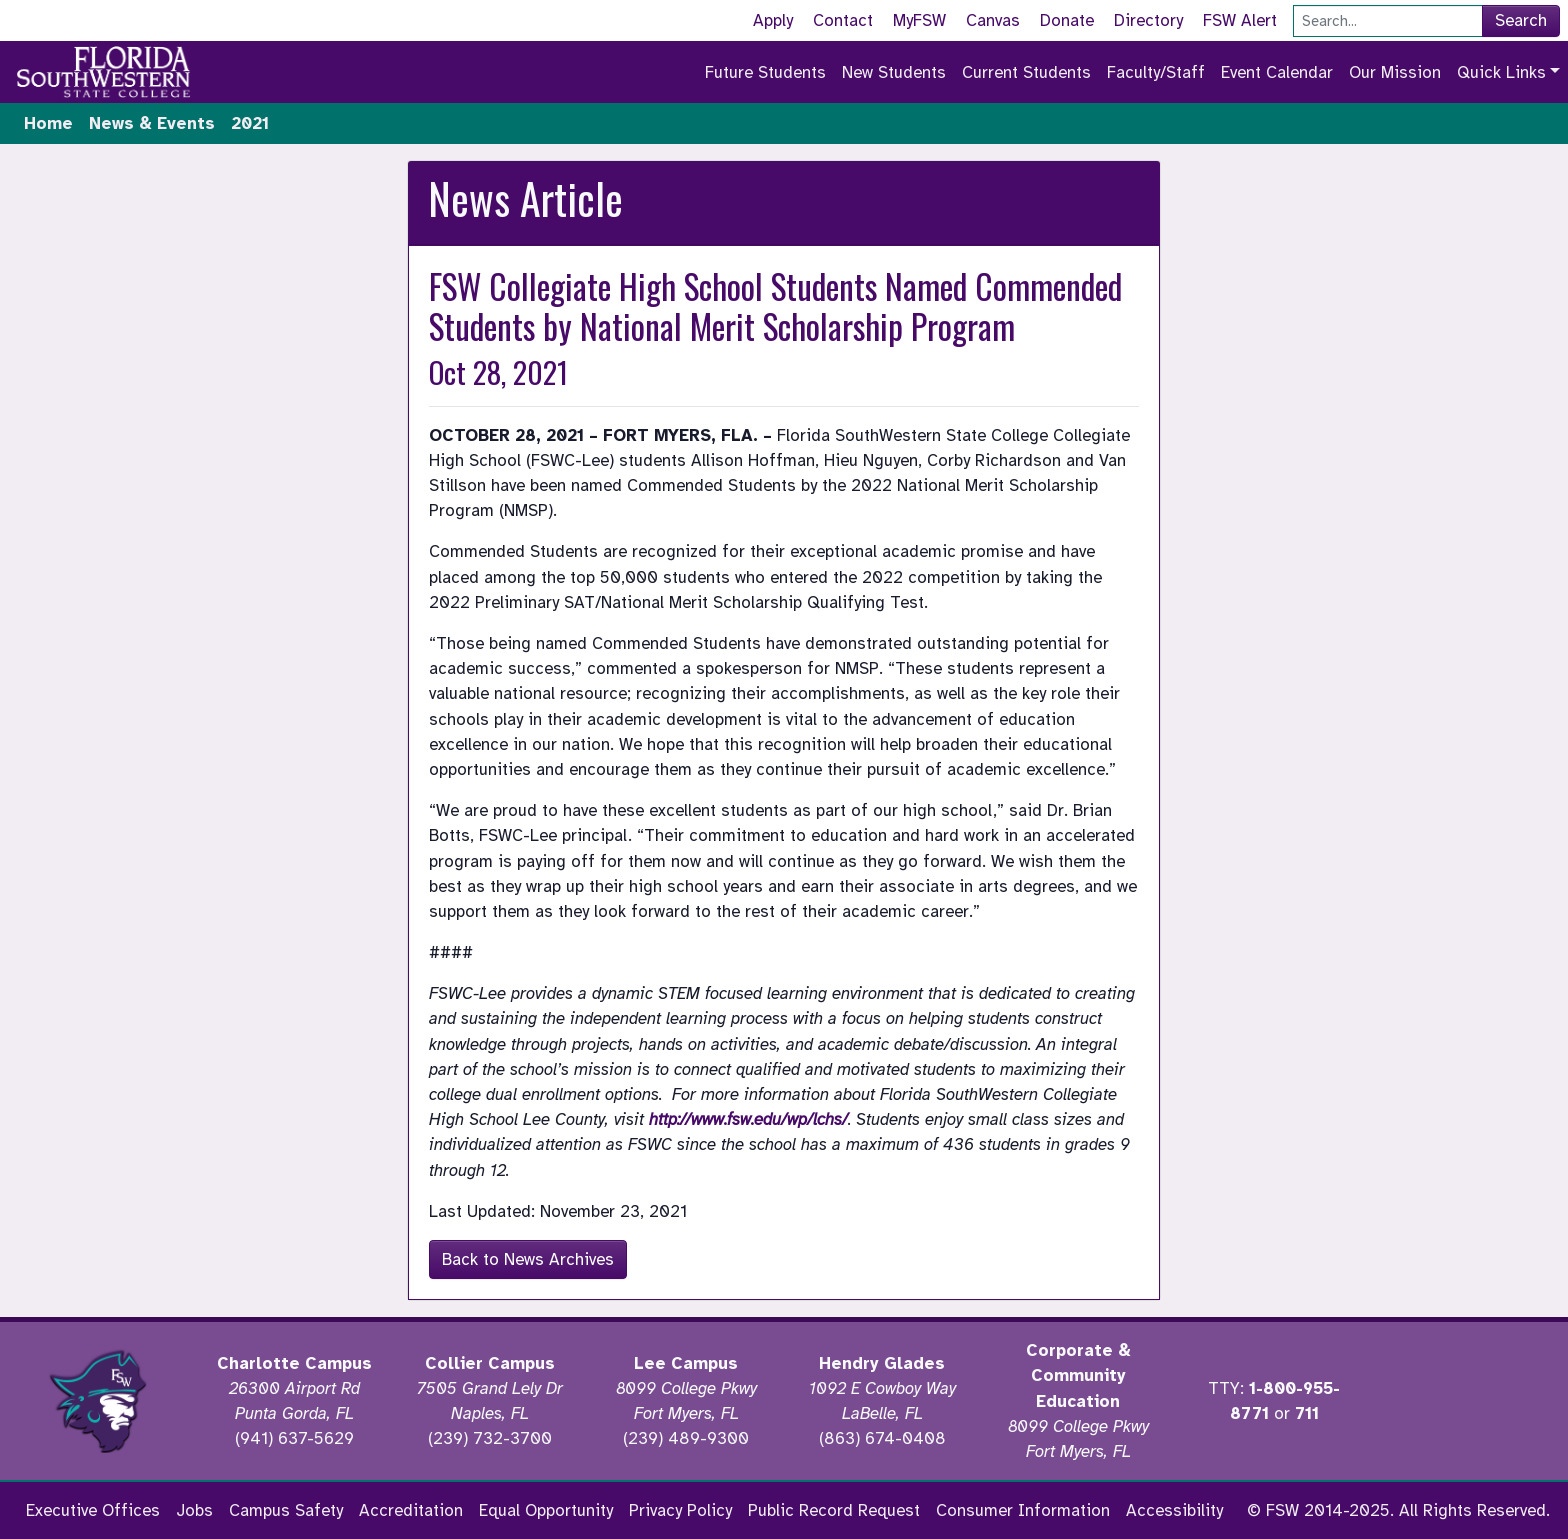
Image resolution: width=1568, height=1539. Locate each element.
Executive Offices (93, 1510)
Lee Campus (686, 1363)
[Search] (1388, 21)
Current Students (1026, 72)
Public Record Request (834, 1510)
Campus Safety (286, 1510)
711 (1307, 1413)
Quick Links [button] (1501, 72)
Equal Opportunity (546, 1510)
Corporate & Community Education (1078, 1375)
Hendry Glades (882, 1363)
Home (48, 123)
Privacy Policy (680, 1510)
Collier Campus (490, 1363)
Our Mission (1395, 72)
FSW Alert (1240, 20)
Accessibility (1174, 1510)
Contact (843, 20)
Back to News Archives (528, 1259)
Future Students (765, 72)
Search (1521, 20)
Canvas (993, 20)
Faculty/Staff (1156, 72)
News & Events (152, 123)
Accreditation (411, 1510)
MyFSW (919, 20)
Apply (773, 20)
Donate (1067, 20)
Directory (1148, 20)
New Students (894, 72)
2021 (250, 123)
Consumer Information (1023, 1510)
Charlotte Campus (294, 1363)
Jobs (194, 1510)
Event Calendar (1277, 72)
